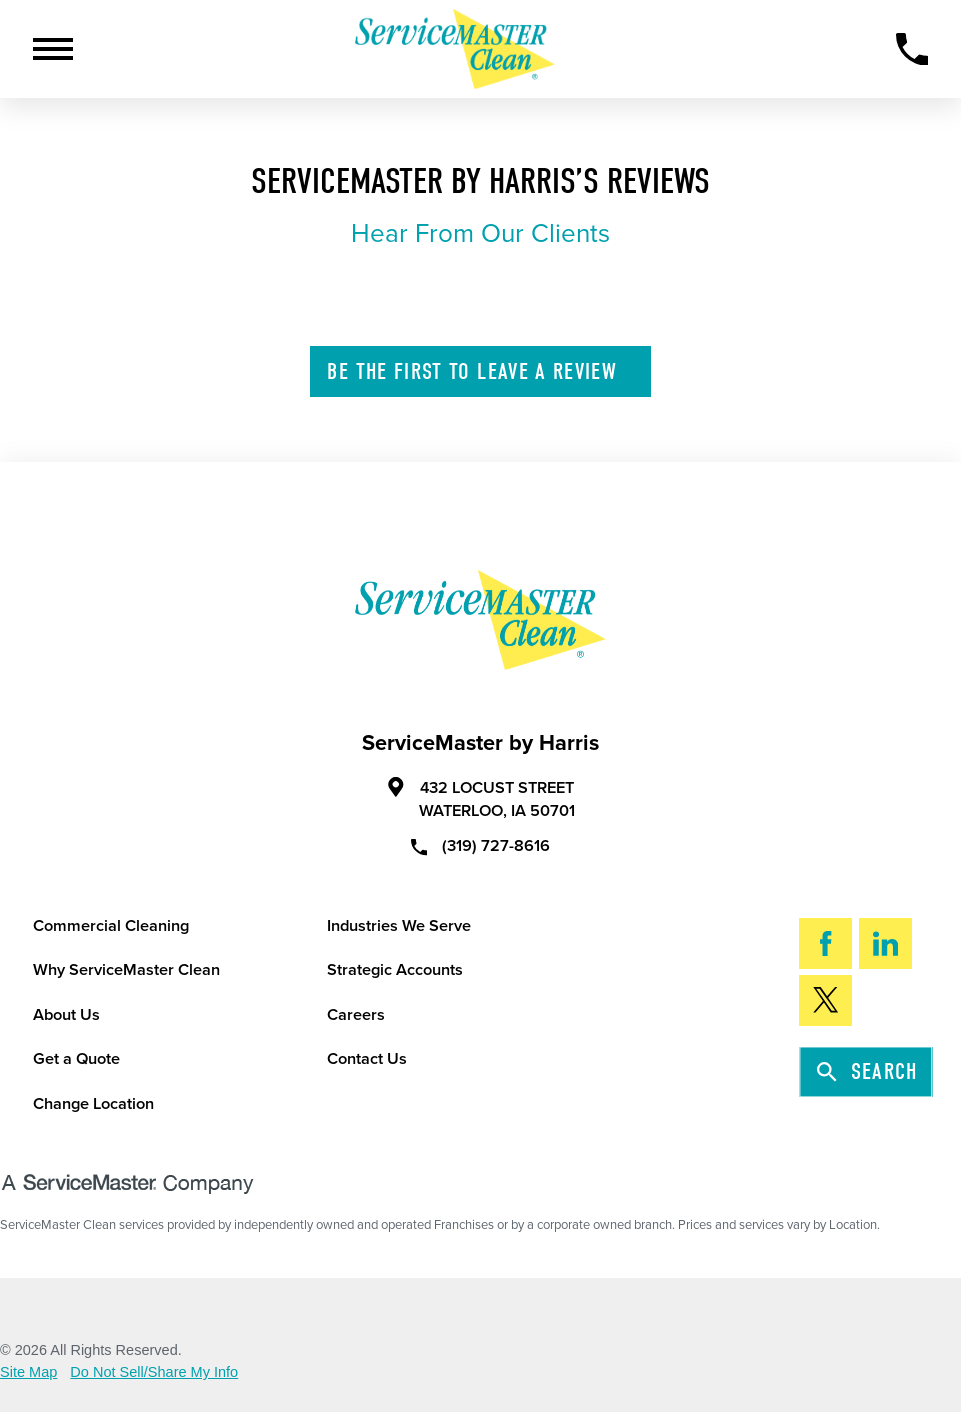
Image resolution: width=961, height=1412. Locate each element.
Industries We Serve (399, 926)
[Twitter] (825, 1000)
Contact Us (367, 1059)
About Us (66, 1015)
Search (867, 1071)
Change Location (93, 1104)
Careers (356, 1015)
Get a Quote (76, 1059)
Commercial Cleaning (111, 926)
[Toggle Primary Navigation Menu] (53, 49)
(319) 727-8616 (481, 846)
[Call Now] (912, 49)
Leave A (481, 371)
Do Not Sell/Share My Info (154, 1372)
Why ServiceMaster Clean (126, 970)
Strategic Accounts (395, 970)
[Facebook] (825, 943)
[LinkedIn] (885, 943)
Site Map (28, 1372)
